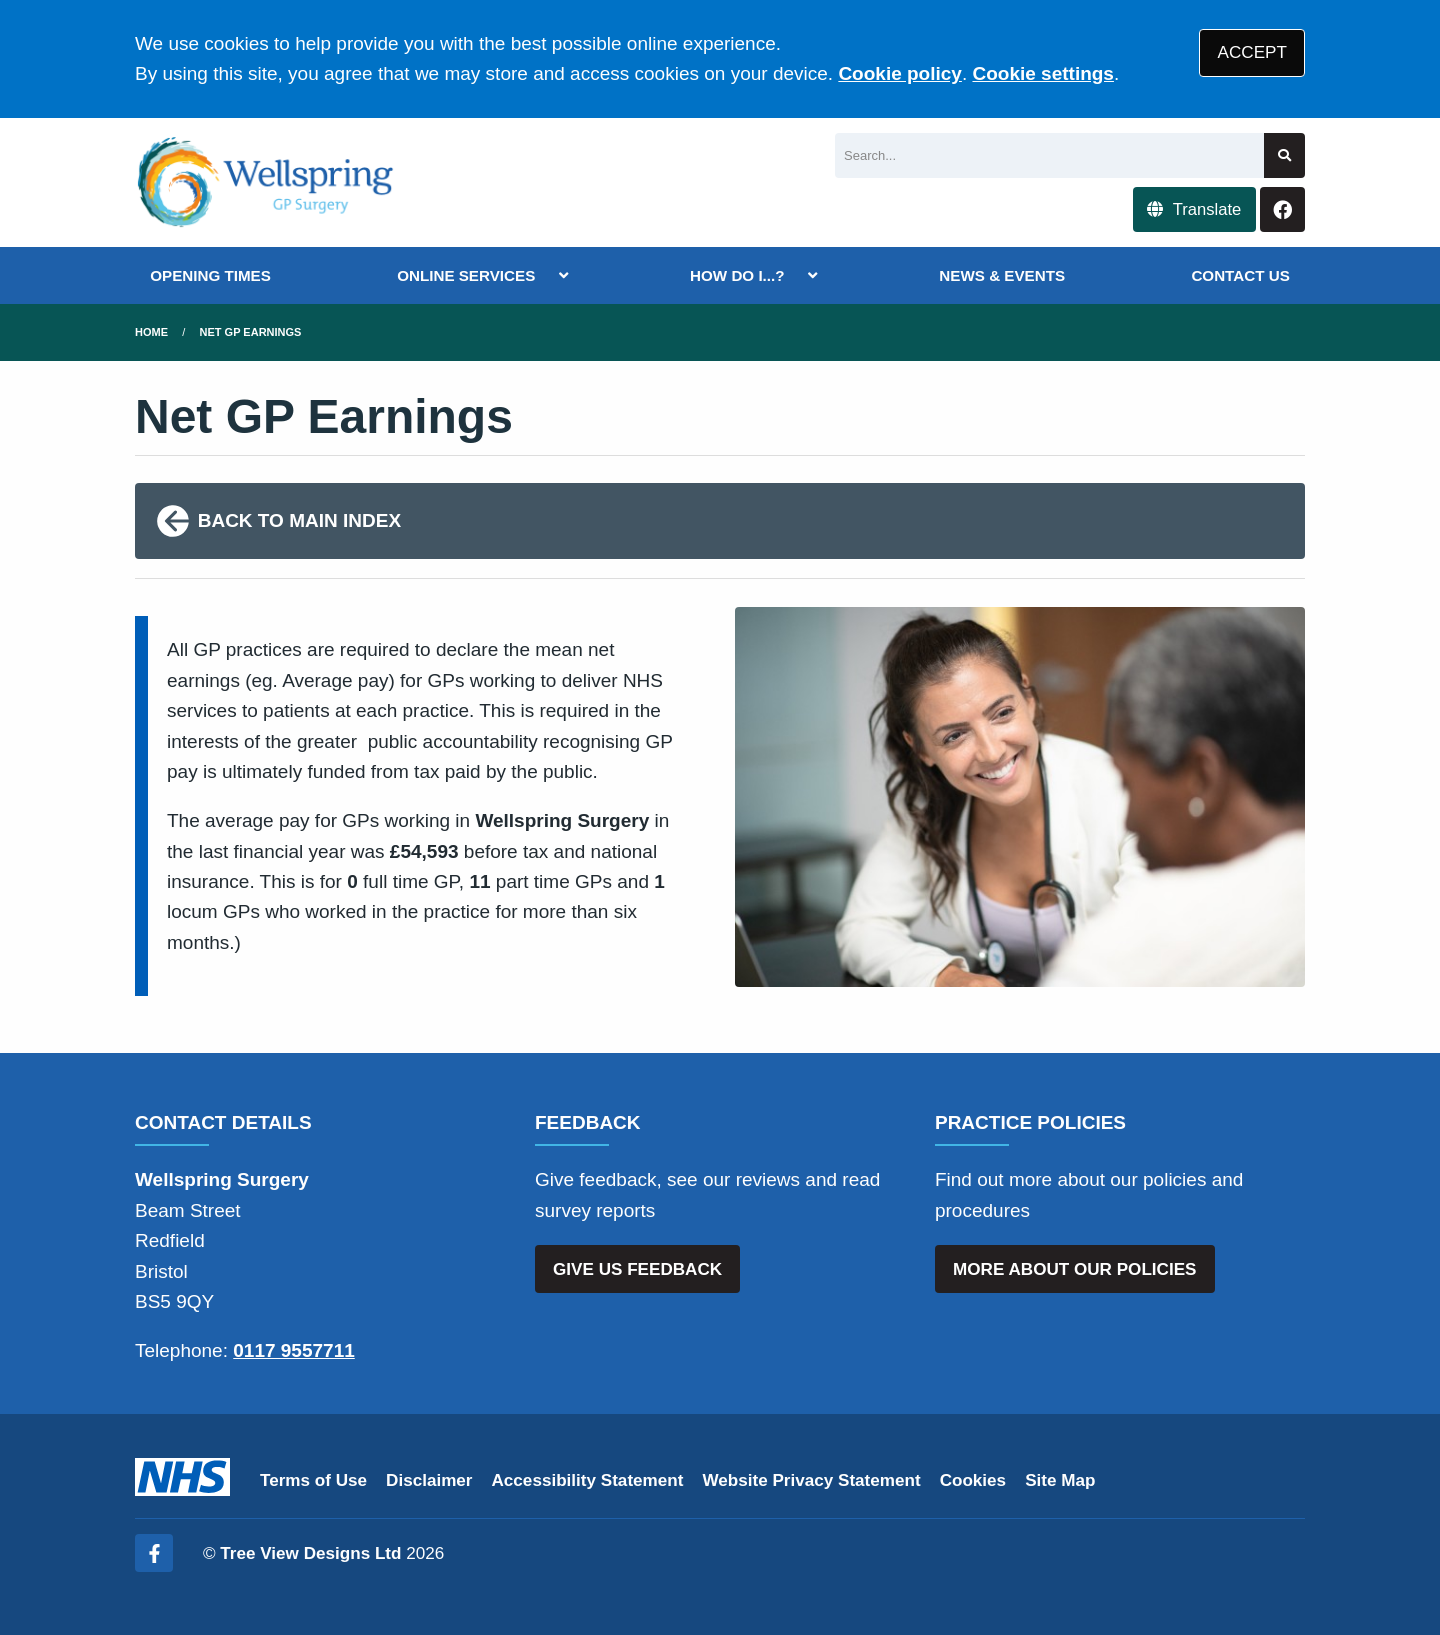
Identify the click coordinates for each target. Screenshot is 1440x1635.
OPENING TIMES (210, 275)
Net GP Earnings (251, 332)
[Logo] (266, 182)
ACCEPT (1252, 52)
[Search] (1049, 155)
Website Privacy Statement (811, 1480)
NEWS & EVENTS (1002, 275)
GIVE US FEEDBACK (637, 1269)
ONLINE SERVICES (466, 275)
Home (151, 332)
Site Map (1060, 1480)
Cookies (973, 1480)
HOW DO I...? (737, 275)
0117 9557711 (294, 1350)
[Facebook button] (1282, 209)
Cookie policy (900, 73)
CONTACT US (1240, 275)
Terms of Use (313, 1480)
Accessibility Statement (588, 1480)
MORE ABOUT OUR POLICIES (1074, 1269)
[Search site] (1284, 155)
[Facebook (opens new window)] (154, 1553)
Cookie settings (1042, 73)
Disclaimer (429, 1480)
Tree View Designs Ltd (310, 1553)
